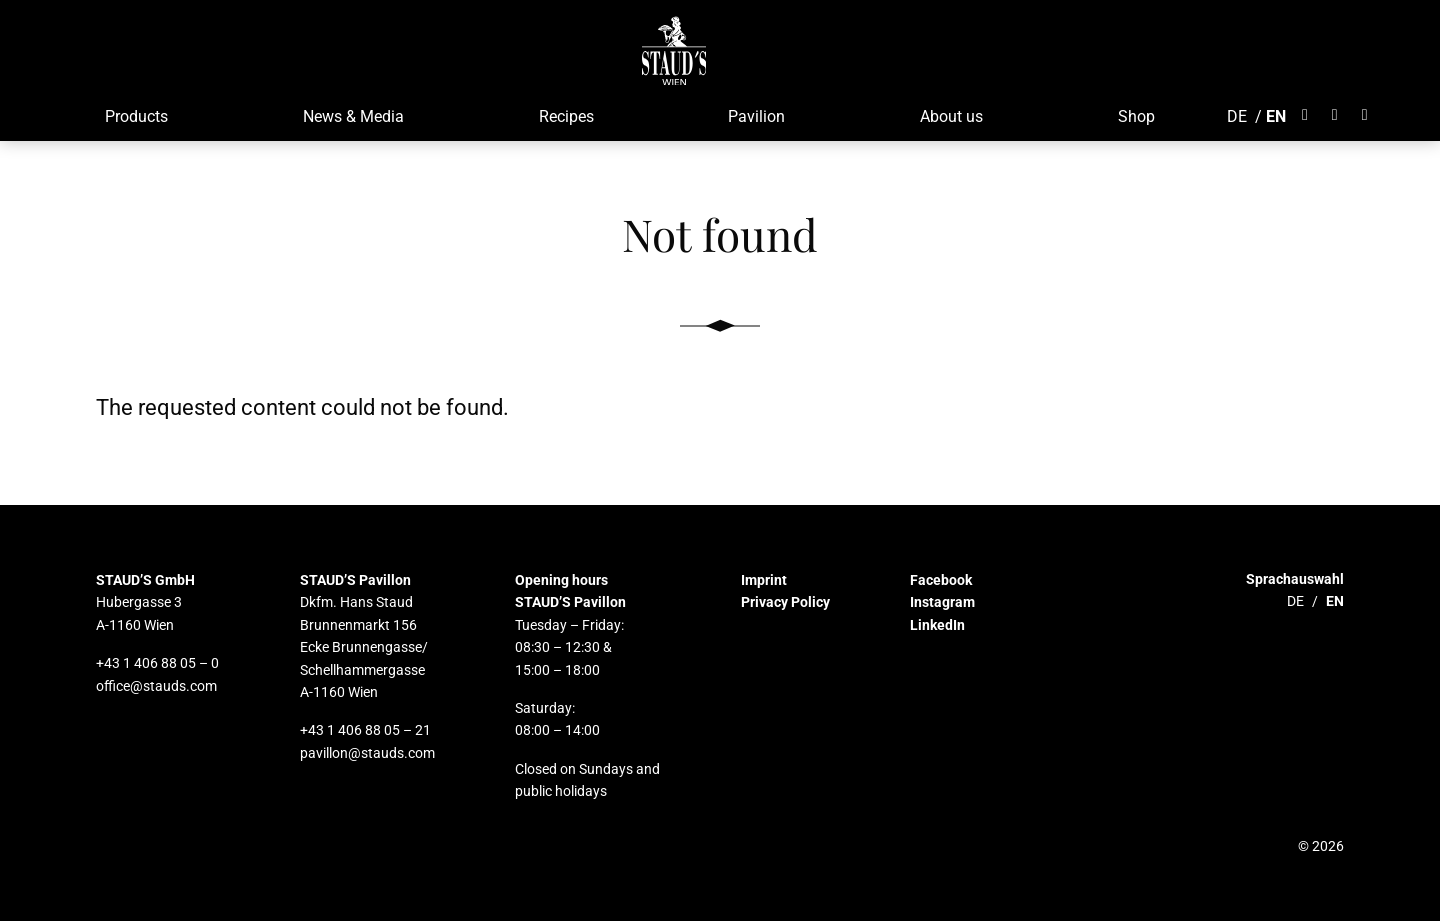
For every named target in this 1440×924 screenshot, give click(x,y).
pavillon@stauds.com (367, 756)
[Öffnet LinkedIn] (1363, 118)
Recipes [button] (564, 119)
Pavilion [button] (754, 119)
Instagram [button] (942, 606)
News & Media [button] (351, 119)
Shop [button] (1134, 119)
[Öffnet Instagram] (1333, 118)
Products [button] (134, 119)
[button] (672, 50)
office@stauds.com (156, 689)
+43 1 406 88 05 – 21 (365, 734)
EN (1274, 119)
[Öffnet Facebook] (1309, 118)
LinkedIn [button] (937, 628)
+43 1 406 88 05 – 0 (157, 667)
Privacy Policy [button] (785, 606)
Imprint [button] (764, 583)
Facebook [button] (941, 583)
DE (1235, 119)
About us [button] (949, 119)
